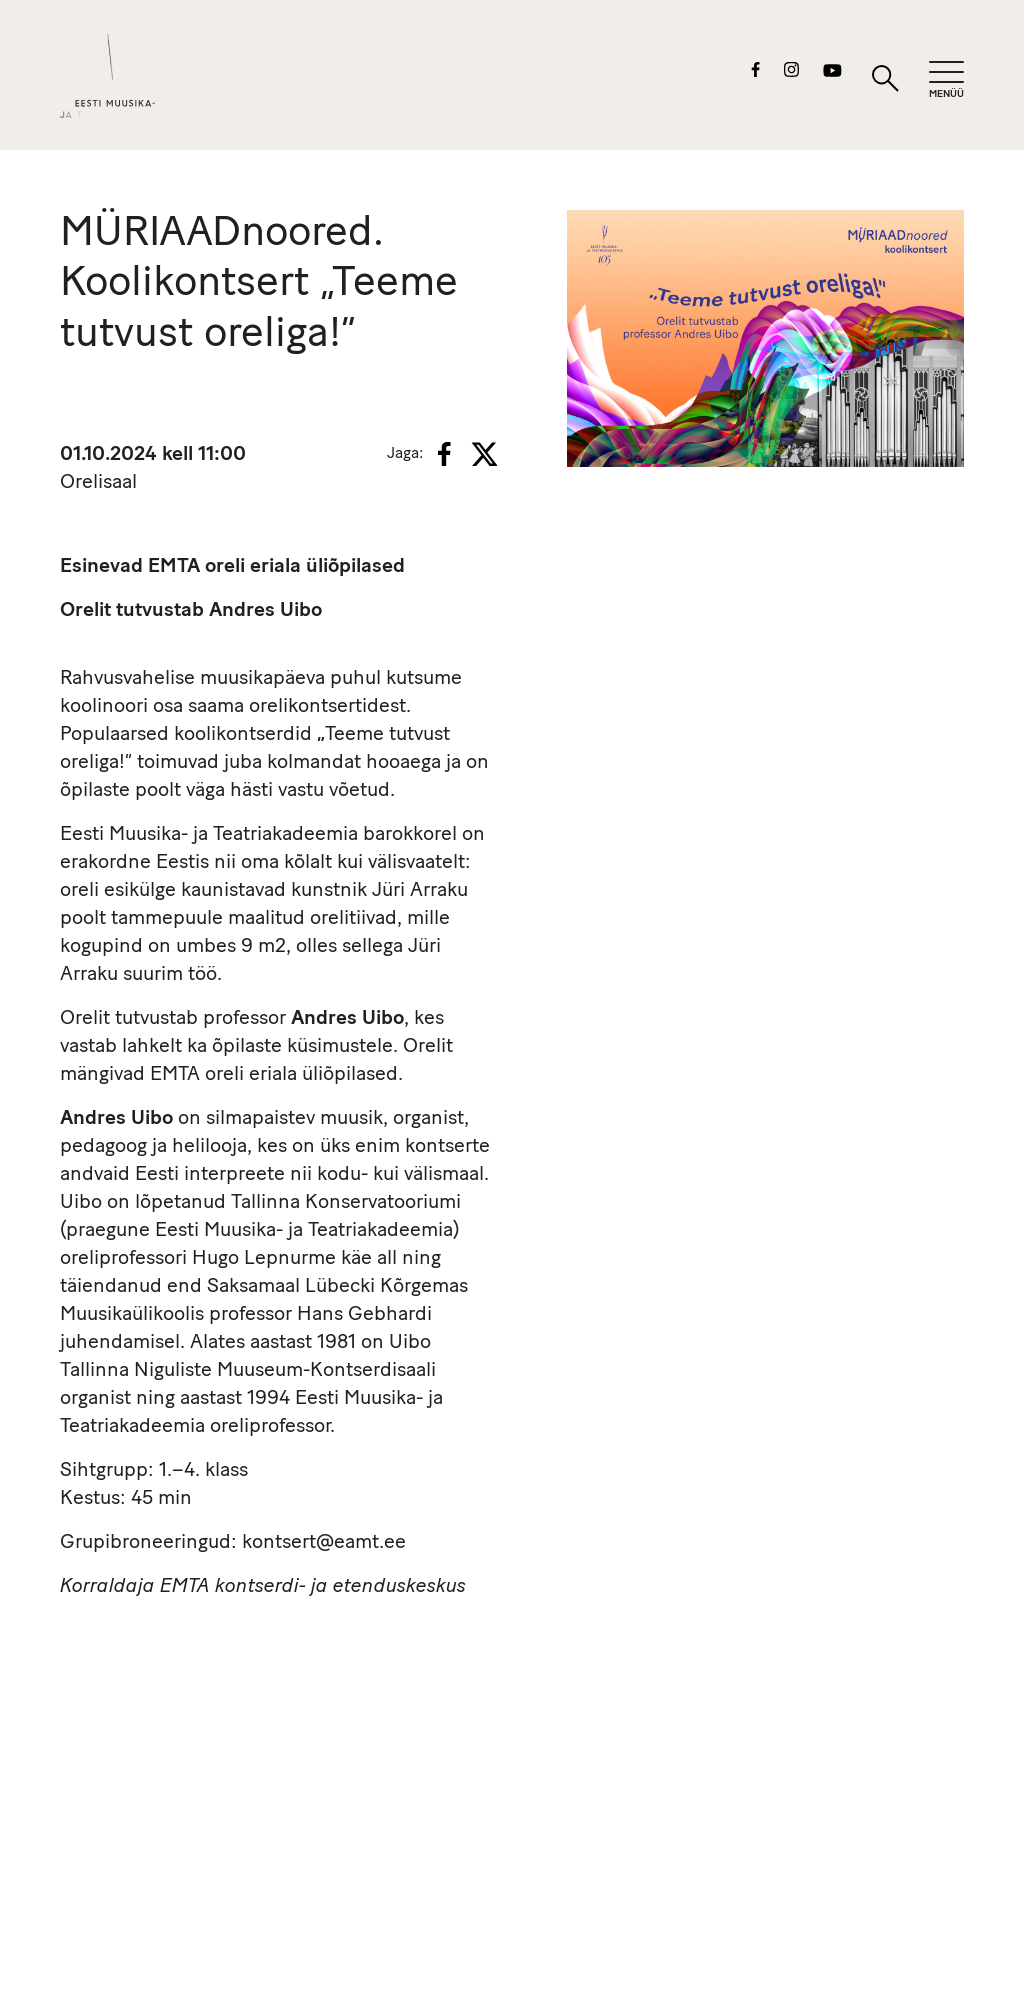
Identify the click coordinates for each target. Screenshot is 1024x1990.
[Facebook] (444, 454)
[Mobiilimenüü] (946, 80)
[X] (484, 454)
